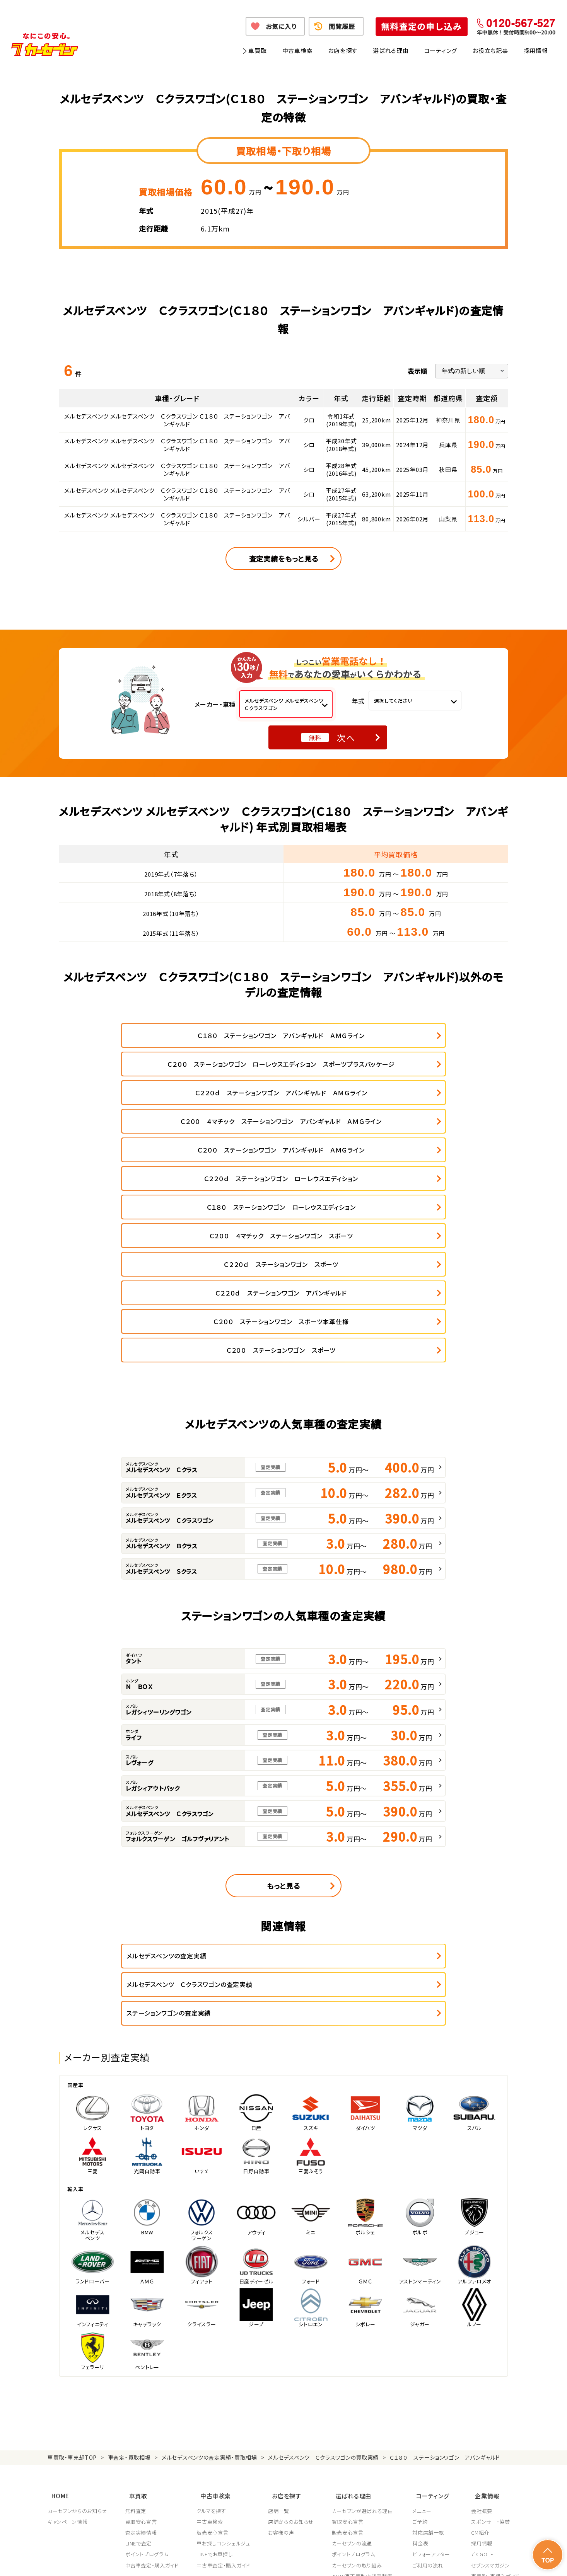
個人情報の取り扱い (206, 2560)
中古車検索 (297, 50)
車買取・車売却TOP (72, 2259)
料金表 (423, 2339)
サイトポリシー (464, 2560)
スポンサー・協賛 (490, 2317)
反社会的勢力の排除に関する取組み (397, 2560)
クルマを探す (212, 2307)
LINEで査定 (139, 2339)
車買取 (257, 50)
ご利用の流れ (430, 2361)
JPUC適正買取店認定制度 (364, 2372)
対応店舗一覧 (431, 2328)
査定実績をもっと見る (283, 558)
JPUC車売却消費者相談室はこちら (369, 2428)
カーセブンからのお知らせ (77, 2307)
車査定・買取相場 (129, 2259)
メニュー (424, 2307)
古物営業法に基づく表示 (320, 2560)
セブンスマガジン (490, 2361)
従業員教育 (347, 2394)
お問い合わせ (503, 2560)
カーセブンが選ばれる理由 (364, 2307)
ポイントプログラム (147, 2350)
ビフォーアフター (434, 2350)
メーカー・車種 (215, 704)
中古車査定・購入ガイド (152, 2361)
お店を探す (342, 50)
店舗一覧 (280, 2307)
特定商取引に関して (260, 2560)
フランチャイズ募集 (492, 2383)
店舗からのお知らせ (292, 2317)
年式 (358, 700)
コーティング (441, 50)
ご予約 (422, 2317)
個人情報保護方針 (154, 2560)
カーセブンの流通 (354, 2339)
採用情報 (536, 50)
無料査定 (136, 2307)
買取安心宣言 (141, 2317)
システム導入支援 (491, 2394)
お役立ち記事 (490, 50)
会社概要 (481, 2307)
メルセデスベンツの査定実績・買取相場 (209, 2259)
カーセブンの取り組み (359, 2361)
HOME (56, 2294)
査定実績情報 (141, 2328)
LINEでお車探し (216, 2350)
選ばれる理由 (391, 50)
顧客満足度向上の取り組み (365, 2383)
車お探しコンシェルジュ (224, 2339)
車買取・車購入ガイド (495, 2372)
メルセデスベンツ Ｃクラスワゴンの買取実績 (323, 2259)
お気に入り (281, 26)
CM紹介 (480, 2328)
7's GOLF (482, 2350)
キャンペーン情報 (67, 2317)
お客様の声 (282, 2328)
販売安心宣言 (213, 2328)
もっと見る (283, 1717)
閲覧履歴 (342, 26)
